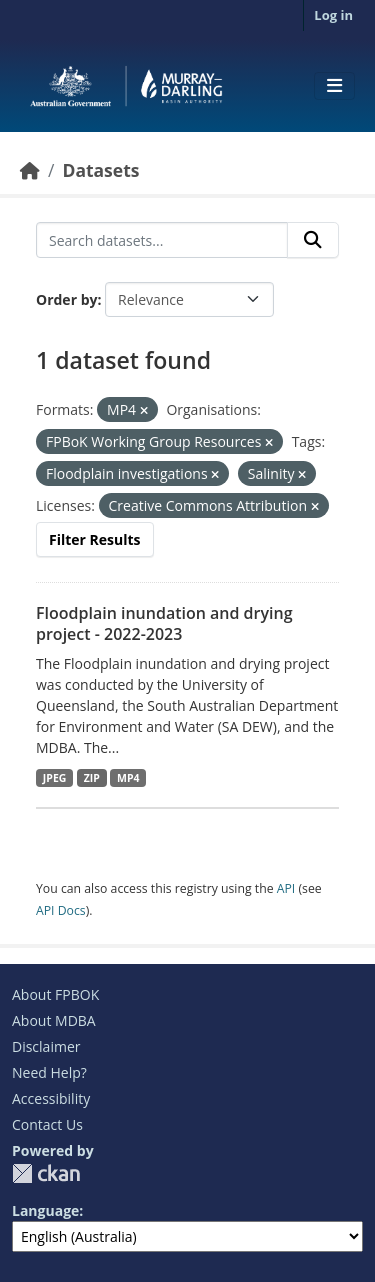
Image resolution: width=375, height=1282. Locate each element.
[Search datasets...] (162, 240)
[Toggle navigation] (334, 86)
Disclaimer (46, 1046)
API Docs (61, 910)
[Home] (30, 170)
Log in (333, 15)
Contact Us (47, 1124)
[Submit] (313, 240)
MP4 (128, 778)
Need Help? (49, 1072)
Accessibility (51, 1098)
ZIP (92, 778)
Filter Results (95, 539)
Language (45, 1210)
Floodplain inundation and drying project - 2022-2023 (164, 623)
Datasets (100, 170)
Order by (66, 299)
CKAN (46, 1173)
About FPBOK (55, 994)
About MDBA (54, 1020)
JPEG (55, 778)
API (286, 888)
